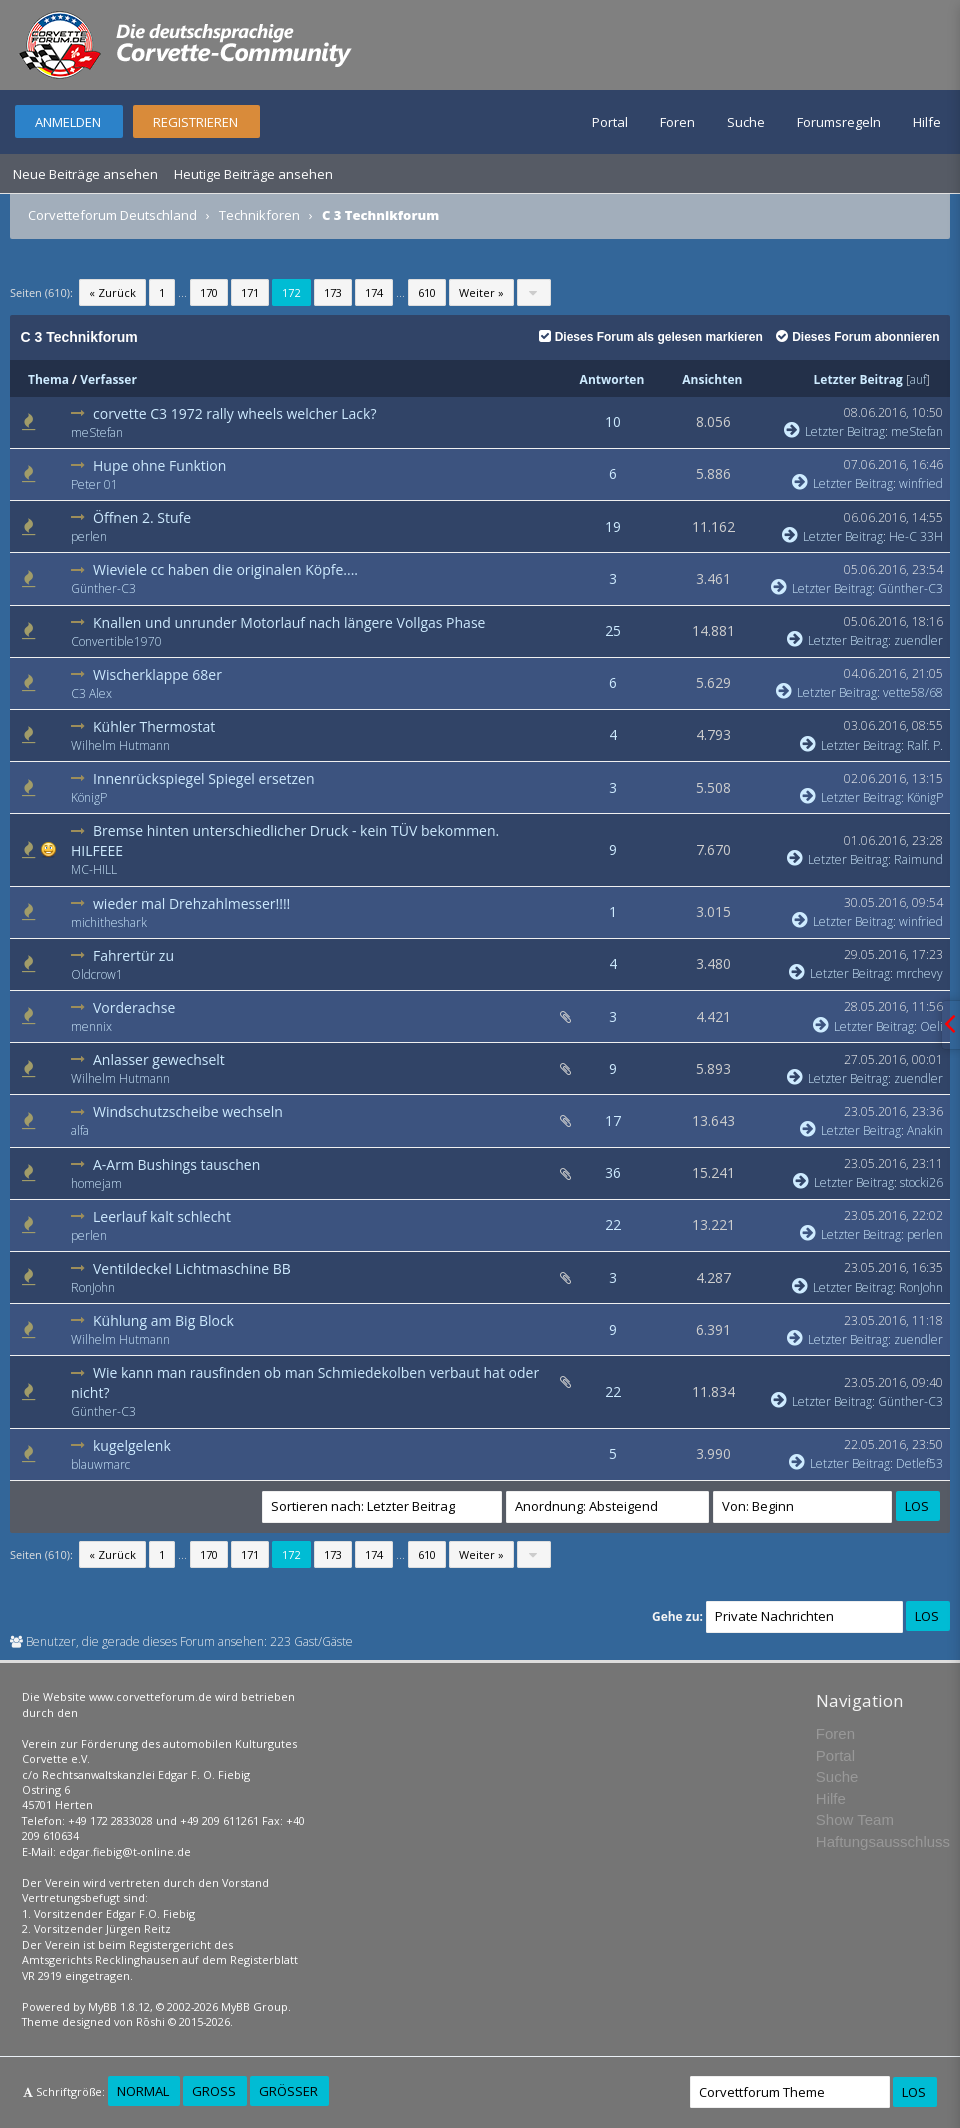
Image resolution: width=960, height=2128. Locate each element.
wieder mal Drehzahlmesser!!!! (191, 903)
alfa (80, 1130)
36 (613, 1172)
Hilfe (927, 122)
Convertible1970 (116, 641)
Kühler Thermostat (154, 726)
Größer (288, 2091)
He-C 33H (916, 536)
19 (613, 526)
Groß (214, 2091)
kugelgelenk (132, 1445)
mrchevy (919, 973)
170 (209, 292)
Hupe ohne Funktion (159, 465)
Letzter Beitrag (858, 379)
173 (333, 292)
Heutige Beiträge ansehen (253, 174)
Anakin (925, 1130)
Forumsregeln (839, 122)
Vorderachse (134, 1007)
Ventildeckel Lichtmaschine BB (192, 1268)
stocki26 (921, 1182)
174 (374, 292)
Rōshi (150, 2021)
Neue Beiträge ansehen (85, 174)
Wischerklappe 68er (157, 674)
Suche (746, 122)
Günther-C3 (103, 588)
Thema (48, 379)
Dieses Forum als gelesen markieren (651, 337)
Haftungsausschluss (883, 1841)
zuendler (918, 640)
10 (613, 421)
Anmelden (68, 122)
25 (613, 630)
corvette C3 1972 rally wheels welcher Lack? (234, 413)
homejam (96, 1183)
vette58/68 (913, 692)
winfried (921, 483)
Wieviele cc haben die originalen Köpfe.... (225, 569)
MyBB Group (254, 2006)
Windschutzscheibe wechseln (188, 1111)
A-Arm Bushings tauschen (176, 1164)
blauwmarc (100, 1464)
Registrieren (195, 122)
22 (613, 1224)
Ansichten (712, 379)
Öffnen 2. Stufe (142, 517)
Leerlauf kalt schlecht (162, 1216)
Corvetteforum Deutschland (112, 215)
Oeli (931, 1026)
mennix (91, 1026)
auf (918, 379)
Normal (143, 2091)
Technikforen (259, 215)
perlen (89, 536)
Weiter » (481, 292)
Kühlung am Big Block (163, 1320)
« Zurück (112, 292)
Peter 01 (94, 484)
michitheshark (109, 922)
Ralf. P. (925, 745)
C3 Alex (91, 693)
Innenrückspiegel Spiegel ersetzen (204, 778)
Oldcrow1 (97, 974)
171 (250, 292)
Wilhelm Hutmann (120, 745)
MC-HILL (94, 869)
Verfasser (108, 379)
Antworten (612, 379)
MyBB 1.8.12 (119, 2006)
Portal (610, 122)
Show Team (855, 1819)
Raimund (918, 859)
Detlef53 (919, 1463)
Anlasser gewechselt (159, 1059)
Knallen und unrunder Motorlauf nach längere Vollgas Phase (289, 622)
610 (427, 292)
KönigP (89, 797)
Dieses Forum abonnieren (857, 337)
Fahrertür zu (133, 955)
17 (613, 1120)
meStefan (97, 432)
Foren (677, 122)
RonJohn (93, 1287)
